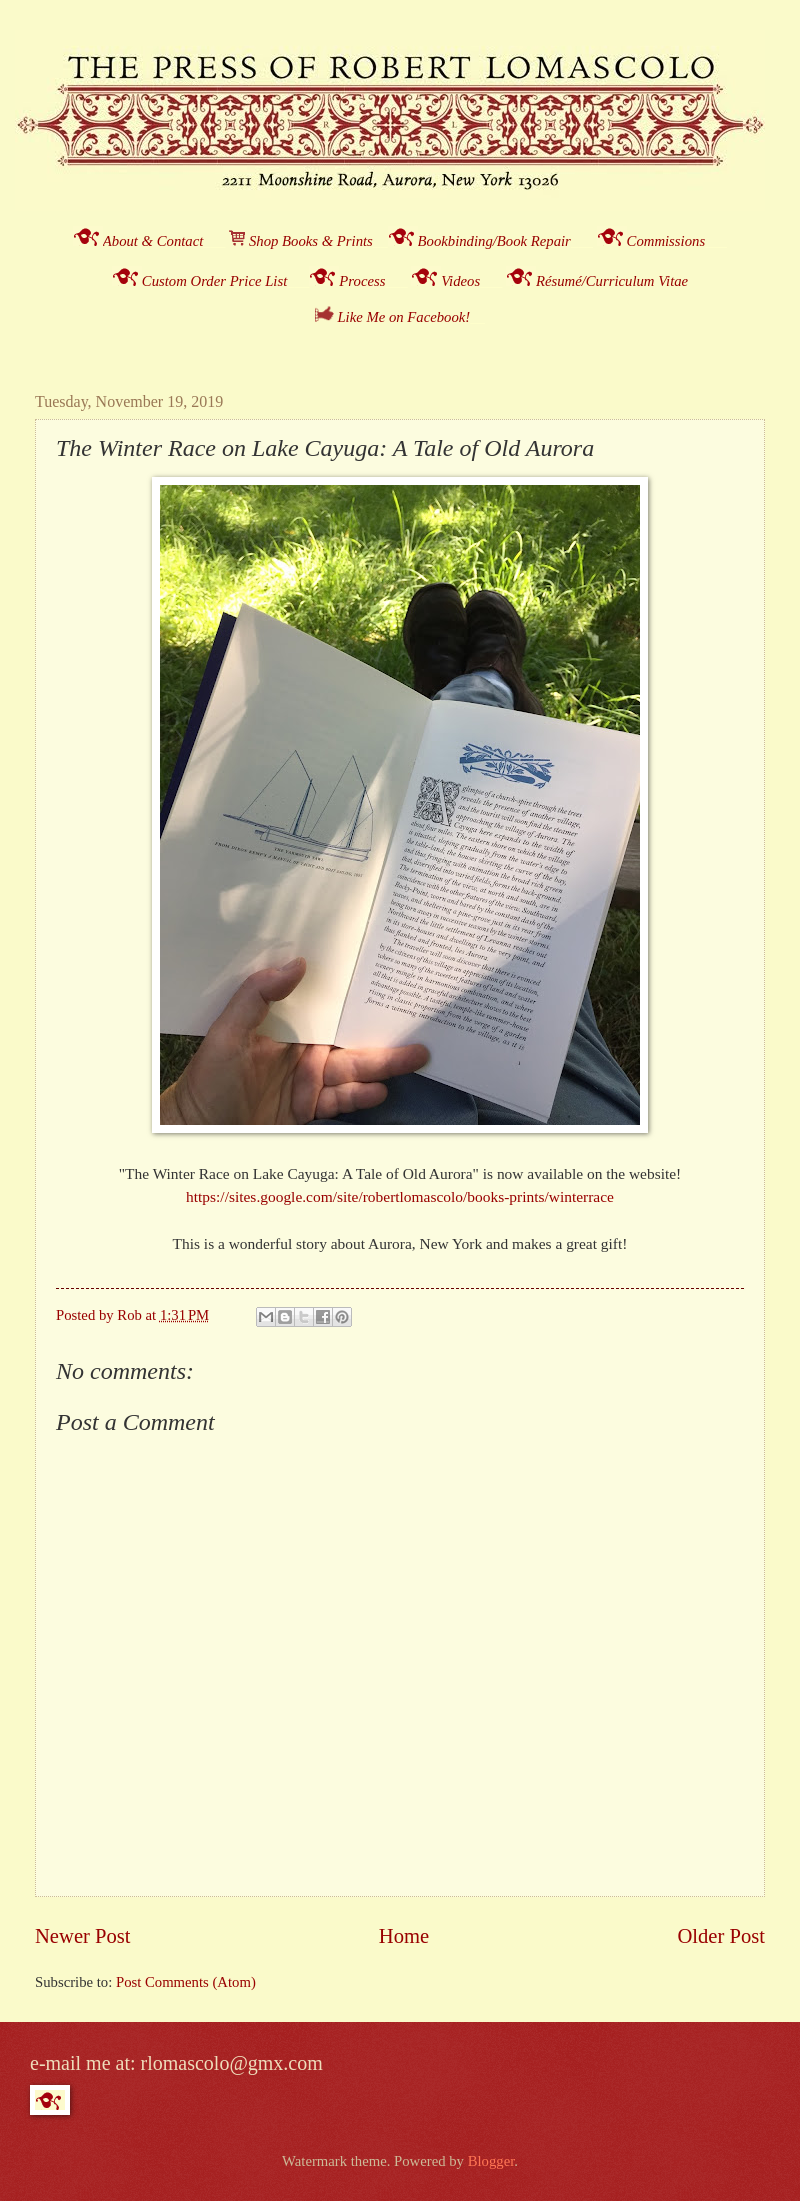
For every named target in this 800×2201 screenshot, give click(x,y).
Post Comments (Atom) (186, 1982)
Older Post (721, 1936)
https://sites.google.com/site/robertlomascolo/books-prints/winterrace (400, 1196)
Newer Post (83, 1936)
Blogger (491, 2161)
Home (404, 1936)
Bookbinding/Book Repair (494, 241)
